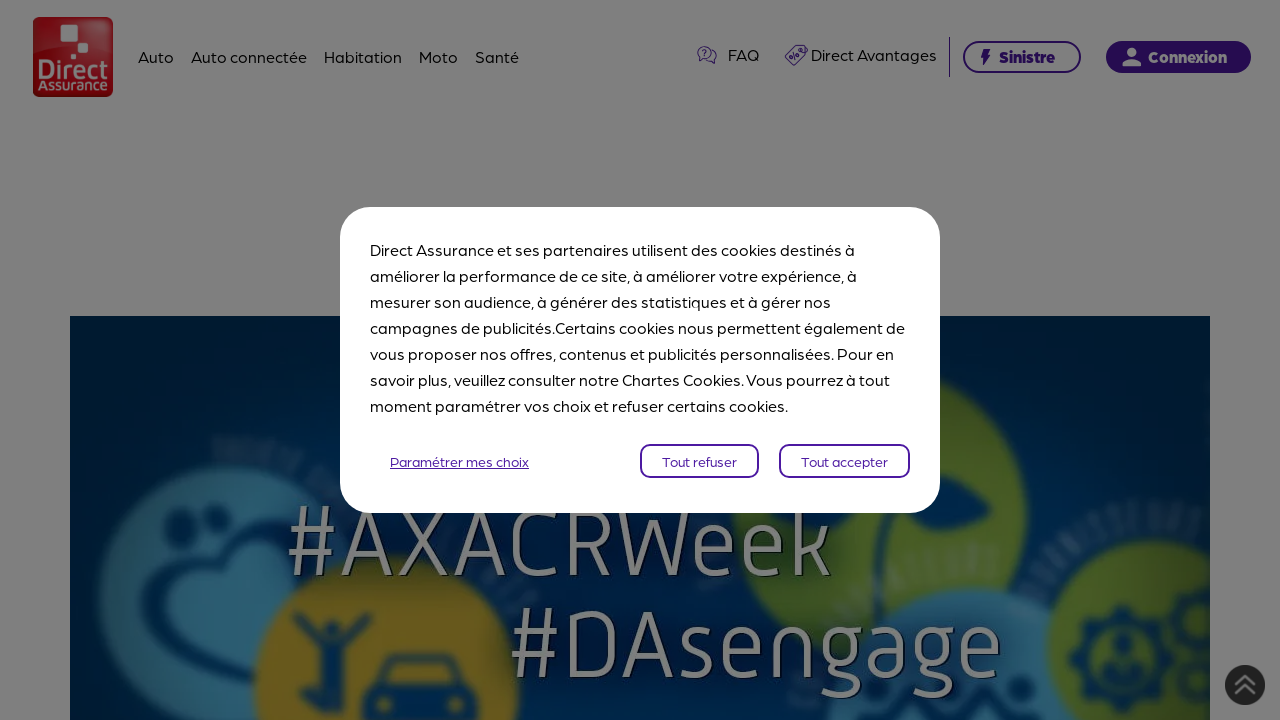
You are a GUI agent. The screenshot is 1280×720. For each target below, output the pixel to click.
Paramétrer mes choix (459, 461)
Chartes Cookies (681, 379)
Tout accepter (844, 461)
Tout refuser (699, 461)
